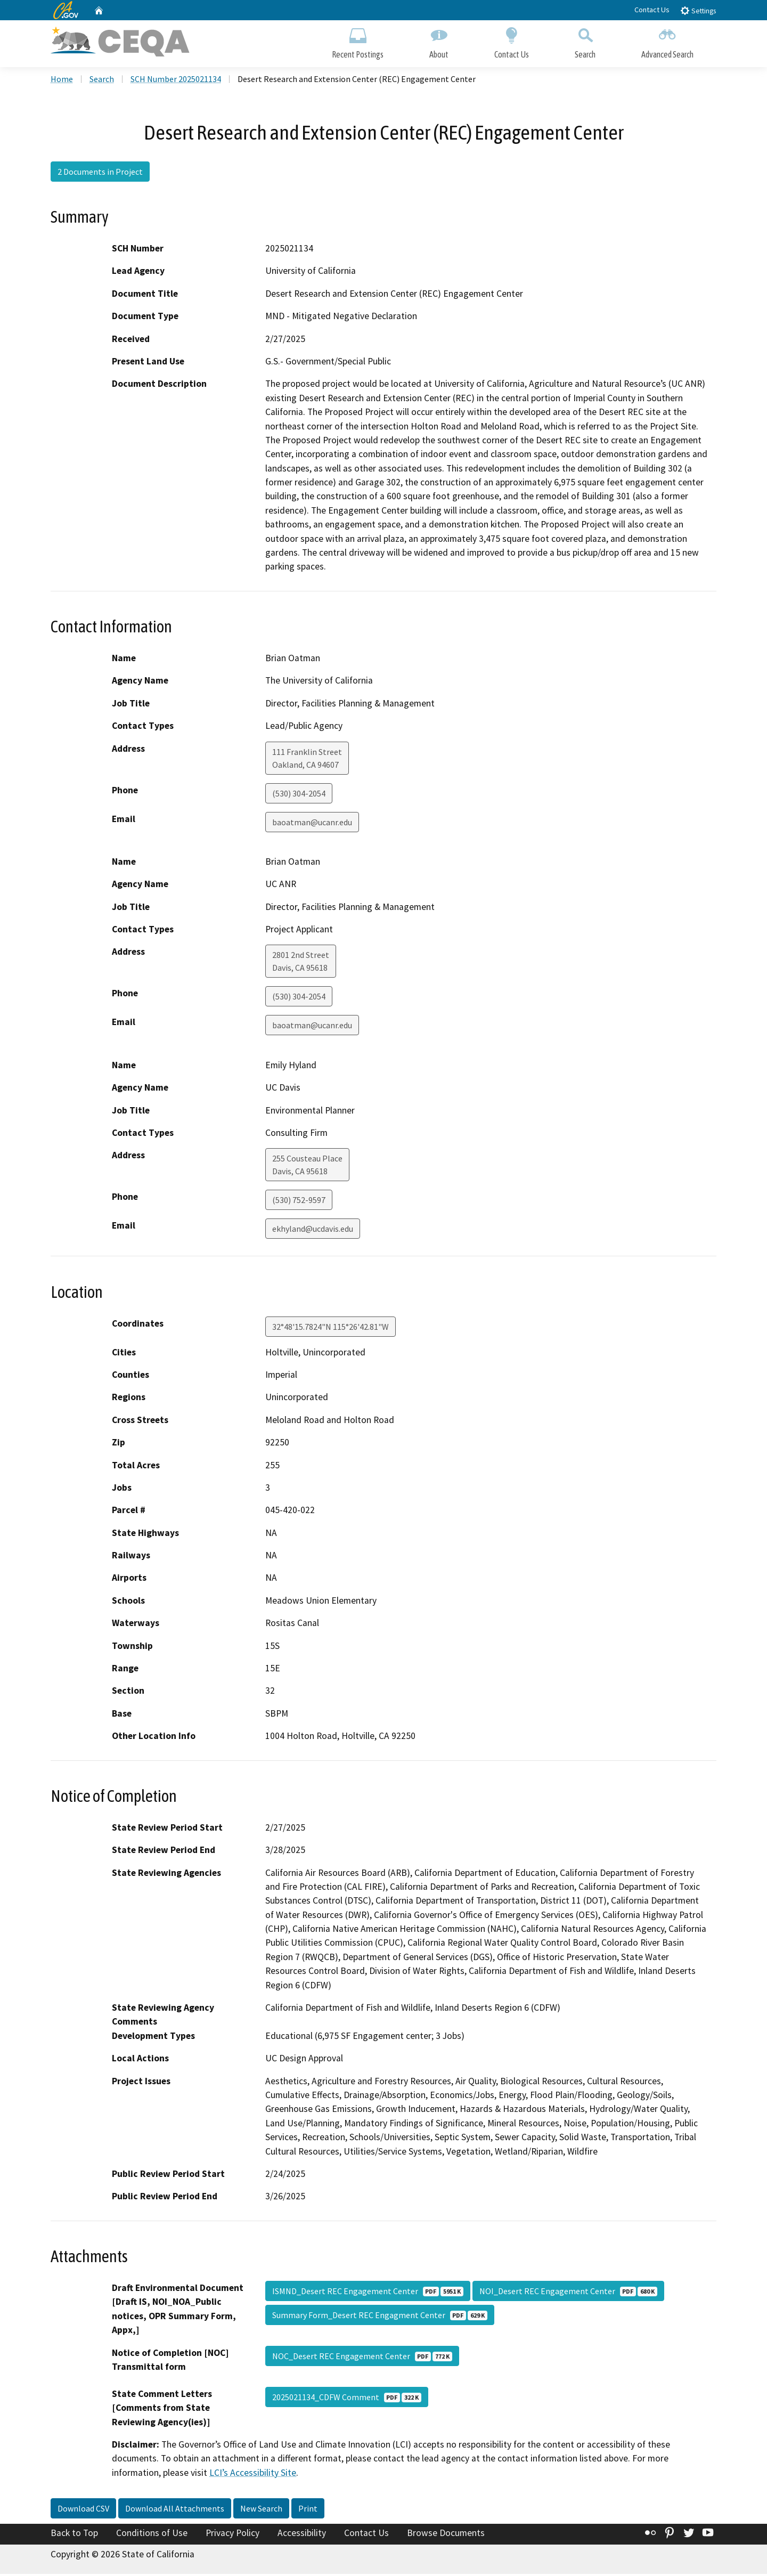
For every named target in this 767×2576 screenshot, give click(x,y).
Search (585, 41)
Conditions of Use (151, 2535)
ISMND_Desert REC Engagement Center (367, 2292)
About (439, 41)
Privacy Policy (232, 2535)
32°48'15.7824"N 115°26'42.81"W (330, 1328)
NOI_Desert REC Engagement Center (568, 2292)
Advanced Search (667, 41)
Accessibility (302, 2535)
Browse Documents (446, 2535)
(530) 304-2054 (298, 795)
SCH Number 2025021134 (175, 80)
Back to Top (74, 2535)
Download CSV (83, 2510)
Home (62, 80)
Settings (698, 10)
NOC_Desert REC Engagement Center (362, 2357)
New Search (261, 2510)
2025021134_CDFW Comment (346, 2398)
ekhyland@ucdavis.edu (312, 1230)
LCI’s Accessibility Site (252, 2474)
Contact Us (652, 9)
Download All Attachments (174, 2510)
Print (307, 2510)
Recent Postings (358, 41)
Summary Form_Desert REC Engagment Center (379, 2316)
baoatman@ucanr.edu (312, 823)
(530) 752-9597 (298, 1202)
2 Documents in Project (100, 173)
